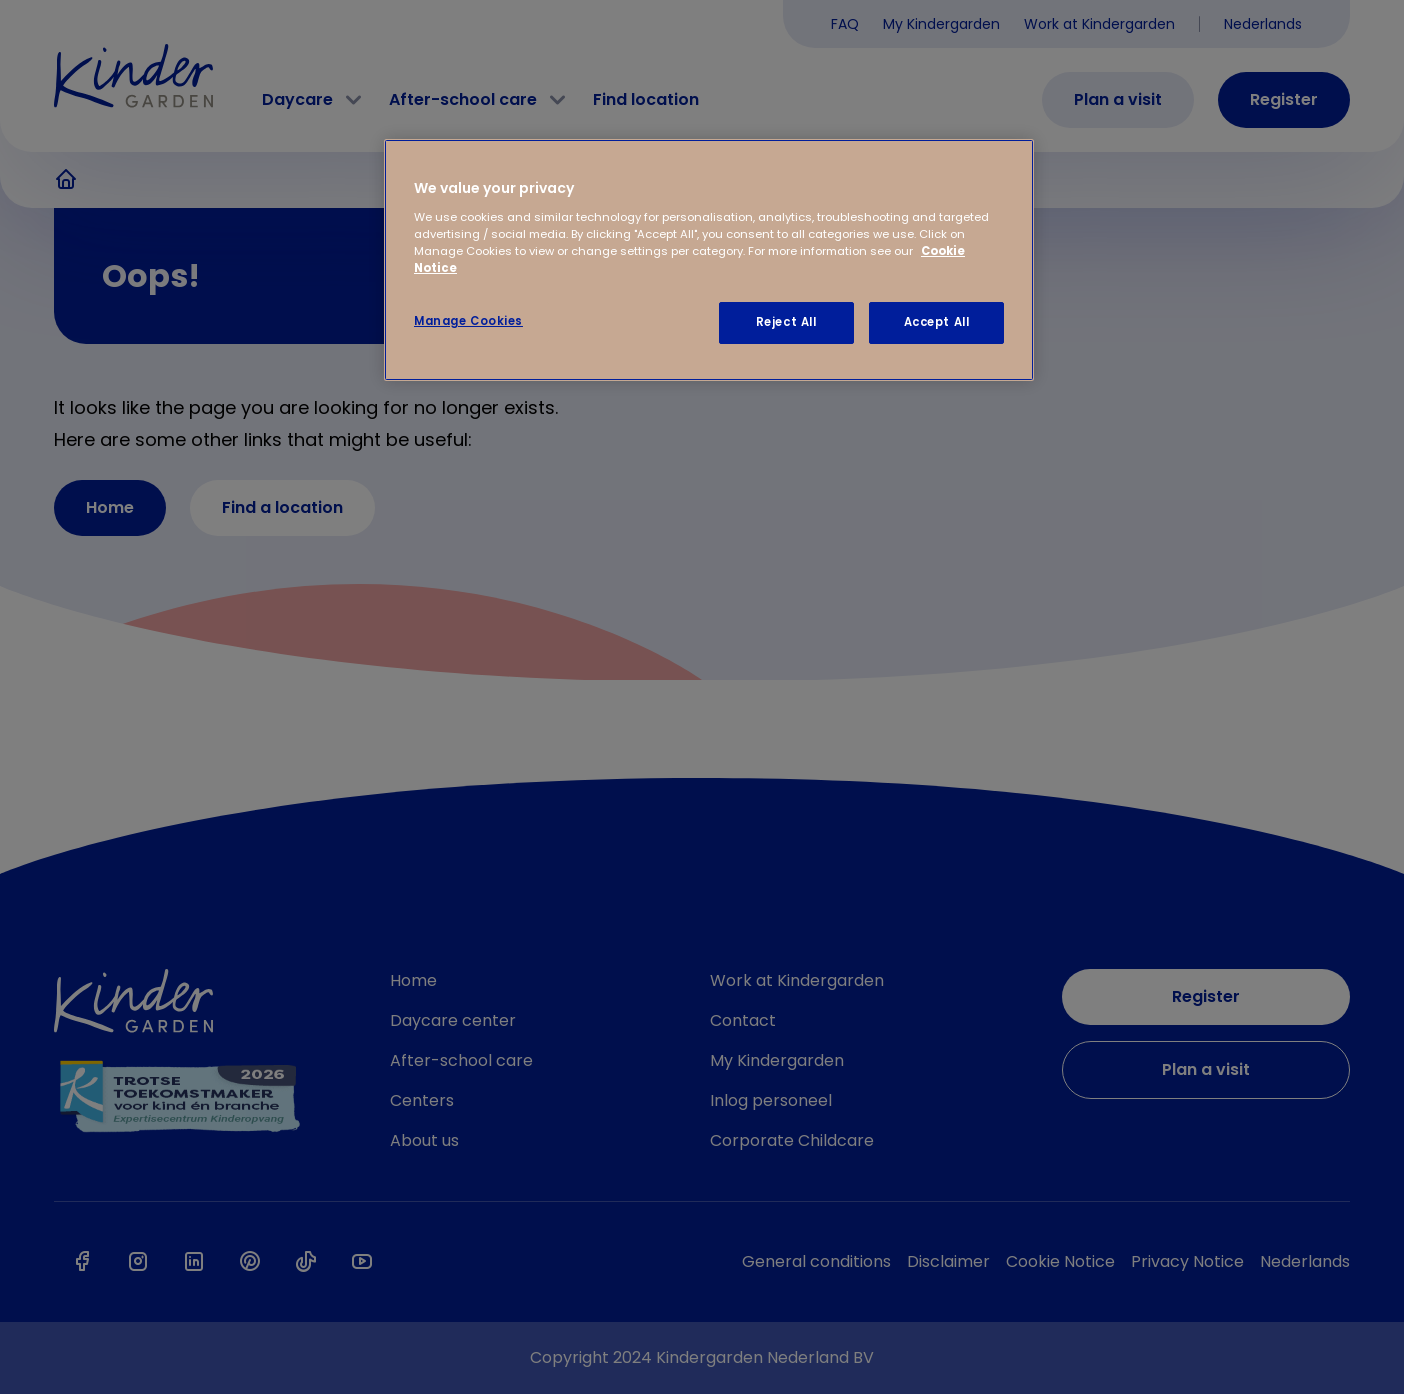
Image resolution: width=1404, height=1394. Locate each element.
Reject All (786, 322)
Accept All (937, 322)
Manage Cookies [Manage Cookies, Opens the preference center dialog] (468, 321)
